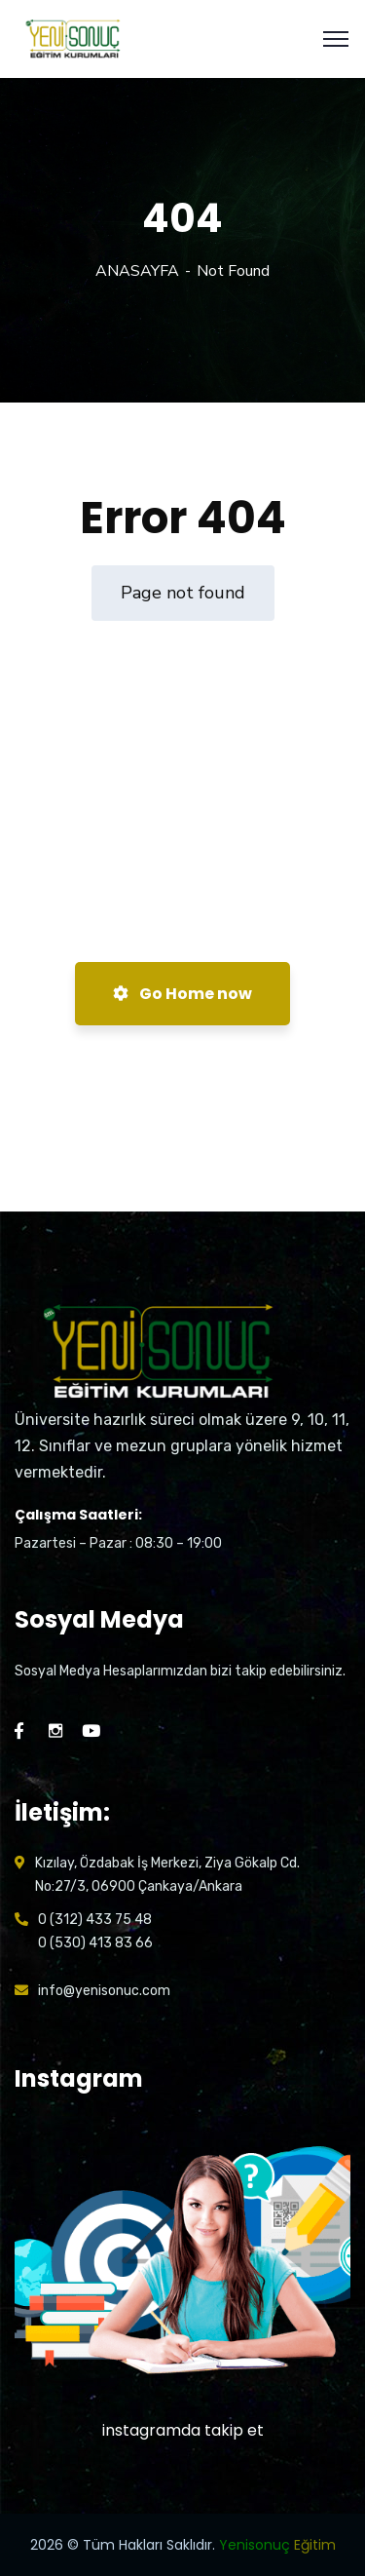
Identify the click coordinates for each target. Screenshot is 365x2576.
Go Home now (182, 993)
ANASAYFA (137, 271)
